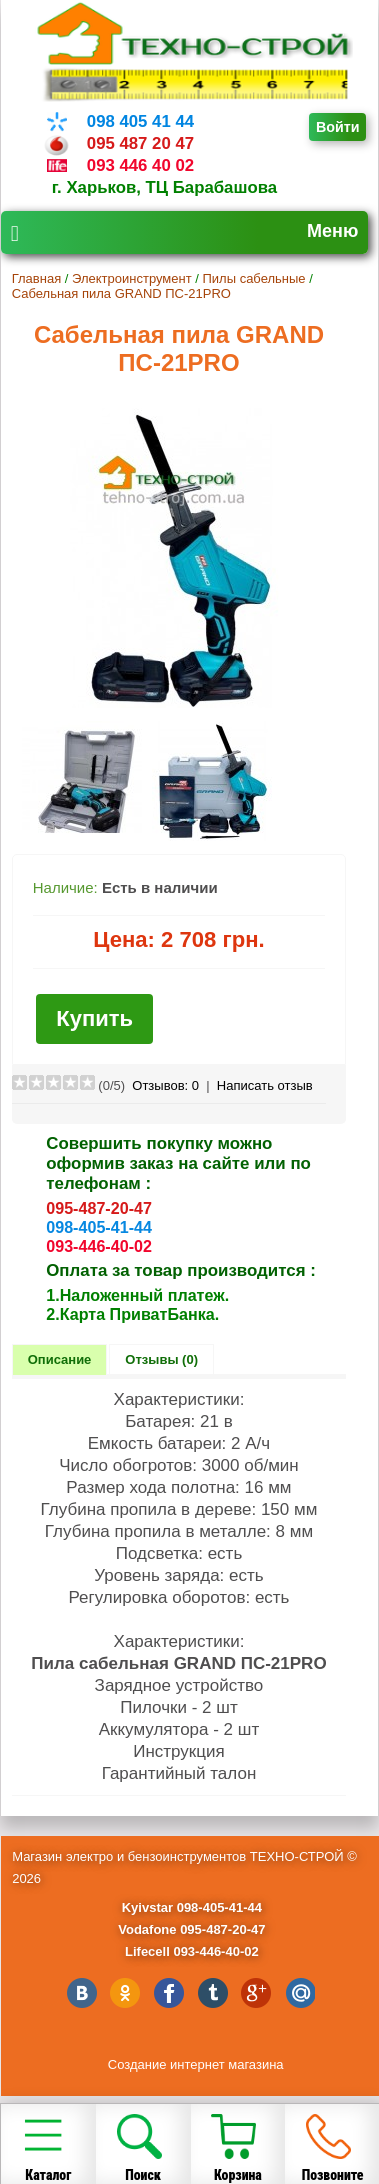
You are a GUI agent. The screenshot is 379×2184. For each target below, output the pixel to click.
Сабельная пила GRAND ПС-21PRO (121, 293)
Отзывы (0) (161, 1359)
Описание (60, 1359)
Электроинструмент (132, 278)
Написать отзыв (265, 1085)
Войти (338, 127)
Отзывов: (165, 1085)
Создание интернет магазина (196, 2064)
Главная (36, 278)
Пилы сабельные (253, 278)
